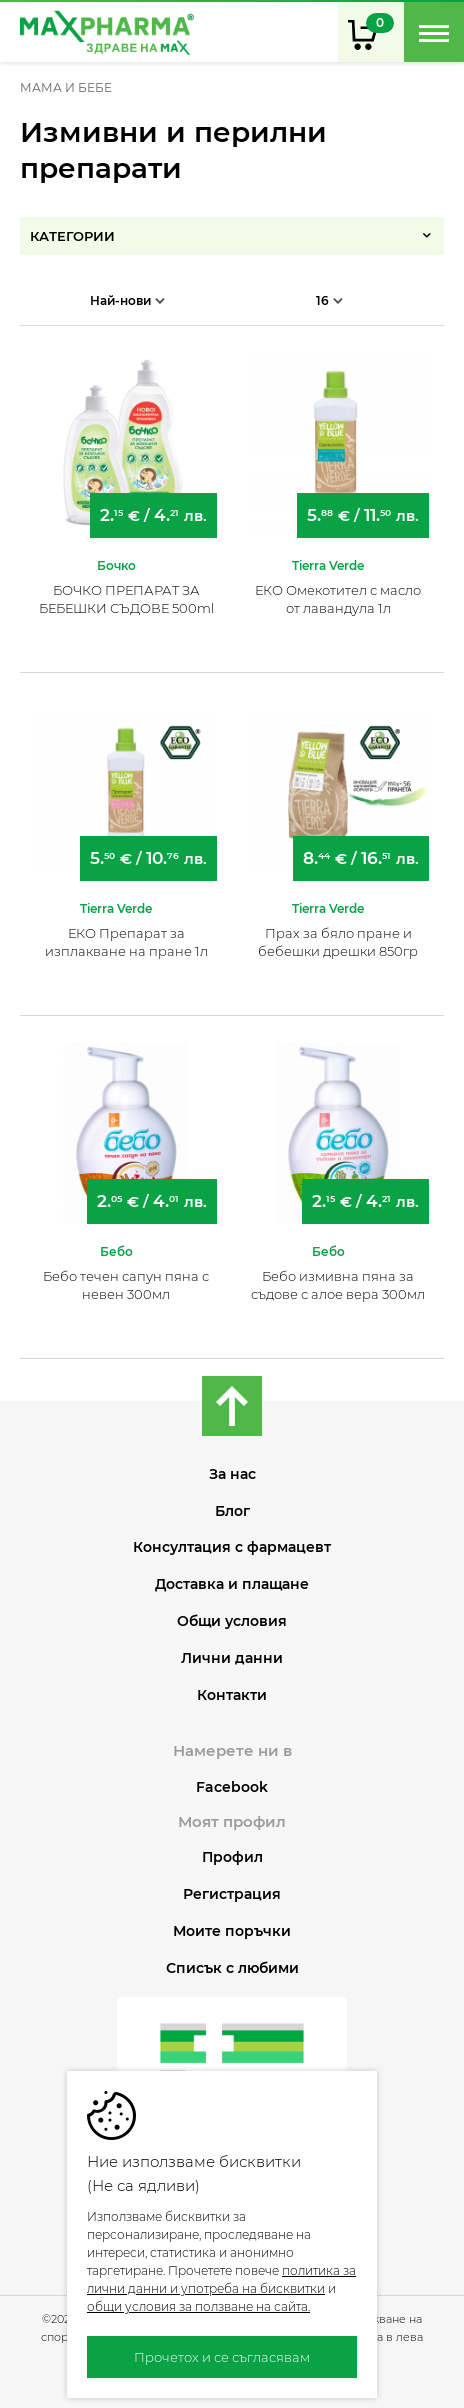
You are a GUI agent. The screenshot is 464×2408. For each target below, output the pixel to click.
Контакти (232, 1695)
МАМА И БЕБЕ (66, 88)
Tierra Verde (328, 565)
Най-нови (127, 300)
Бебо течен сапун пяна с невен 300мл (126, 1285)
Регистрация (232, 1894)
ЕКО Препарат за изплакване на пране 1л (126, 942)
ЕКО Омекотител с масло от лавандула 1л (338, 599)
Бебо (116, 1251)
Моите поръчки (232, 1931)
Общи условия (232, 1621)
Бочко (116, 565)
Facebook (232, 1787)
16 (329, 300)
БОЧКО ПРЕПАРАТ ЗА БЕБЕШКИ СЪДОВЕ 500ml (126, 599)
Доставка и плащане (232, 1584)
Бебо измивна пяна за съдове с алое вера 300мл (338, 1285)
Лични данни (232, 1658)
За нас (232, 1474)
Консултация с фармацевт (232, 1547)
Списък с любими (232, 1968)
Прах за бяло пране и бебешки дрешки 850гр (338, 942)
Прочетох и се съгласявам (222, 2357)
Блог (232, 1511)
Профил (232, 1857)
